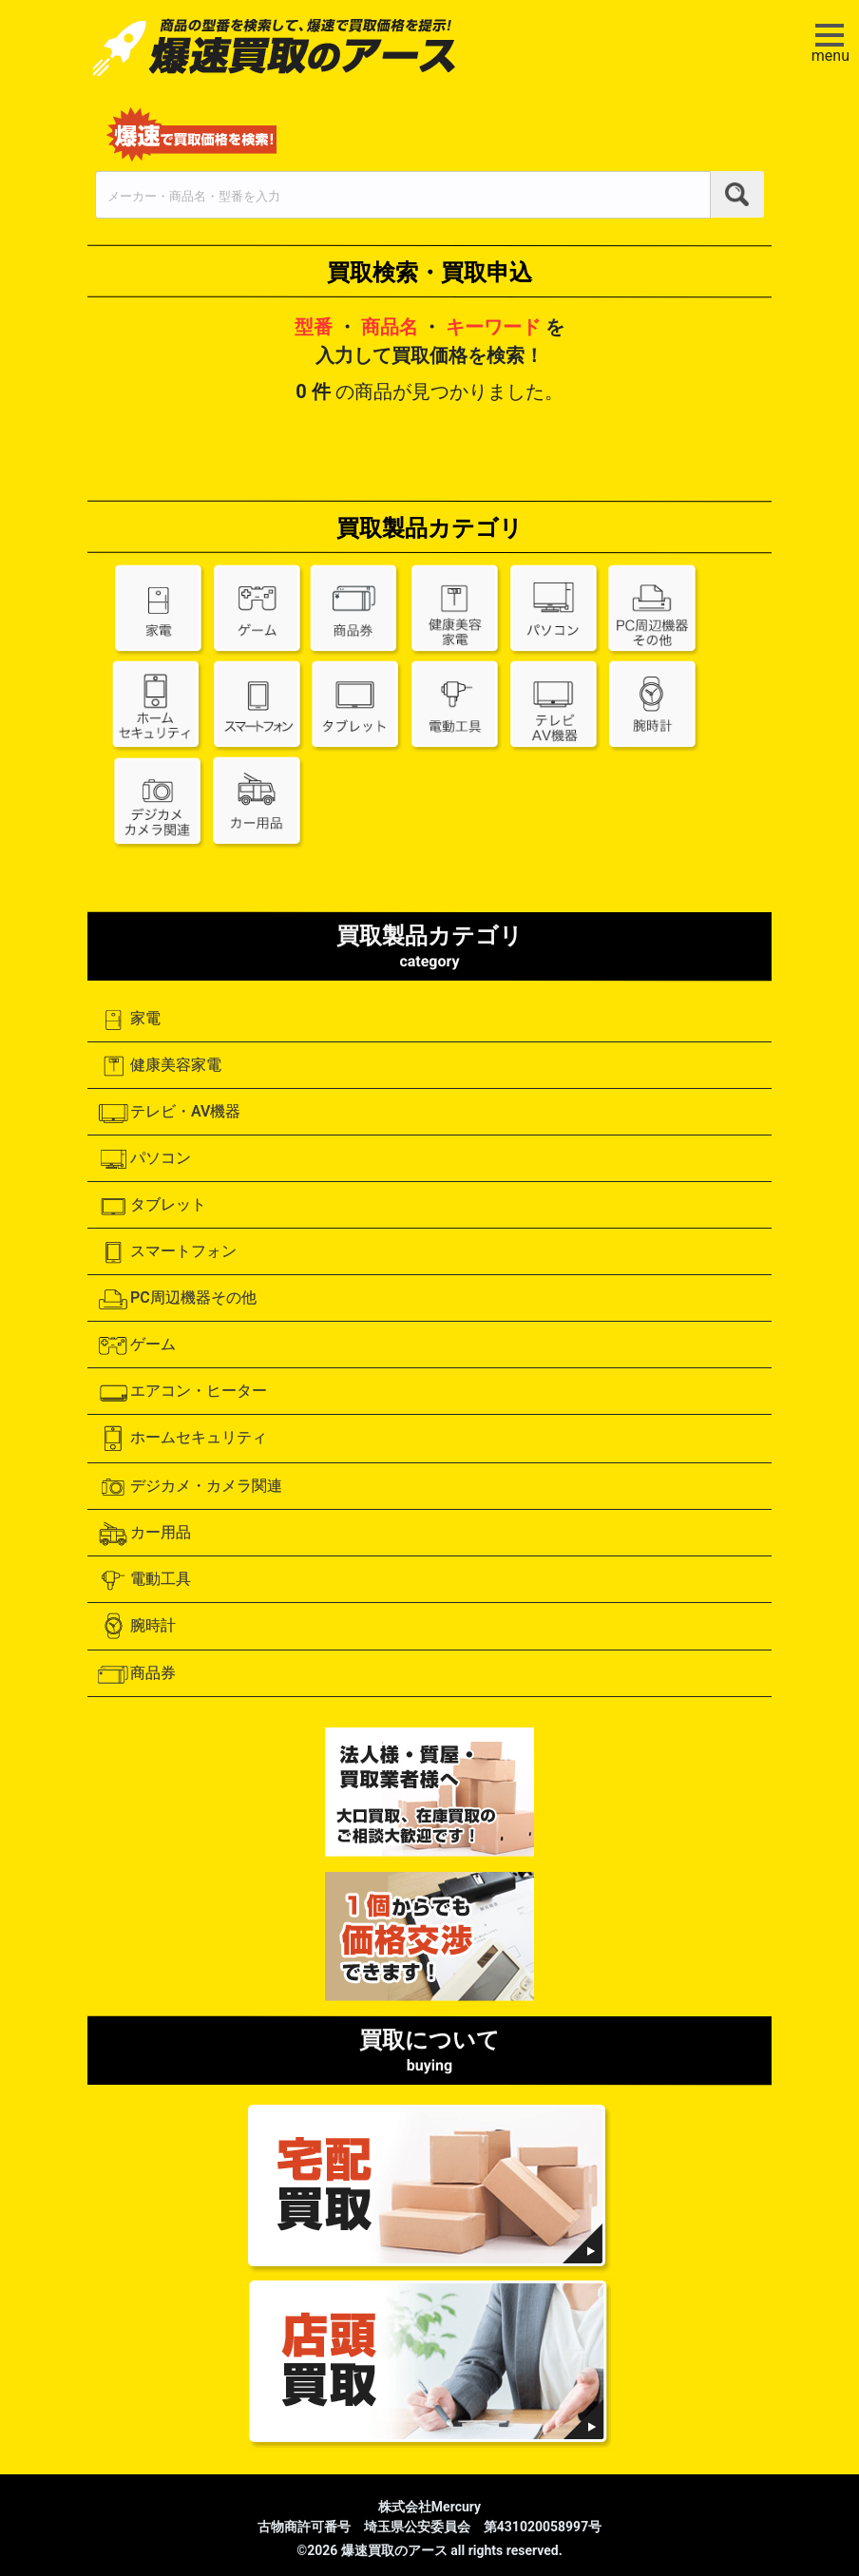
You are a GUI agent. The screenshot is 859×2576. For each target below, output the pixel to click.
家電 (129, 1019)
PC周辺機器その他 (177, 1299)
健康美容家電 (159, 1066)
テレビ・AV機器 (168, 1112)
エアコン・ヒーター (182, 1392)
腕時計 (136, 1626)
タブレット (151, 1205)
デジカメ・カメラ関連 (189, 1487)
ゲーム (136, 1345)
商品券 (136, 1674)
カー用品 (144, 1533)
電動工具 (144, 1580)
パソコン (144, 1159)
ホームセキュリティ (182, 1438)
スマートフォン (167, 1252)
